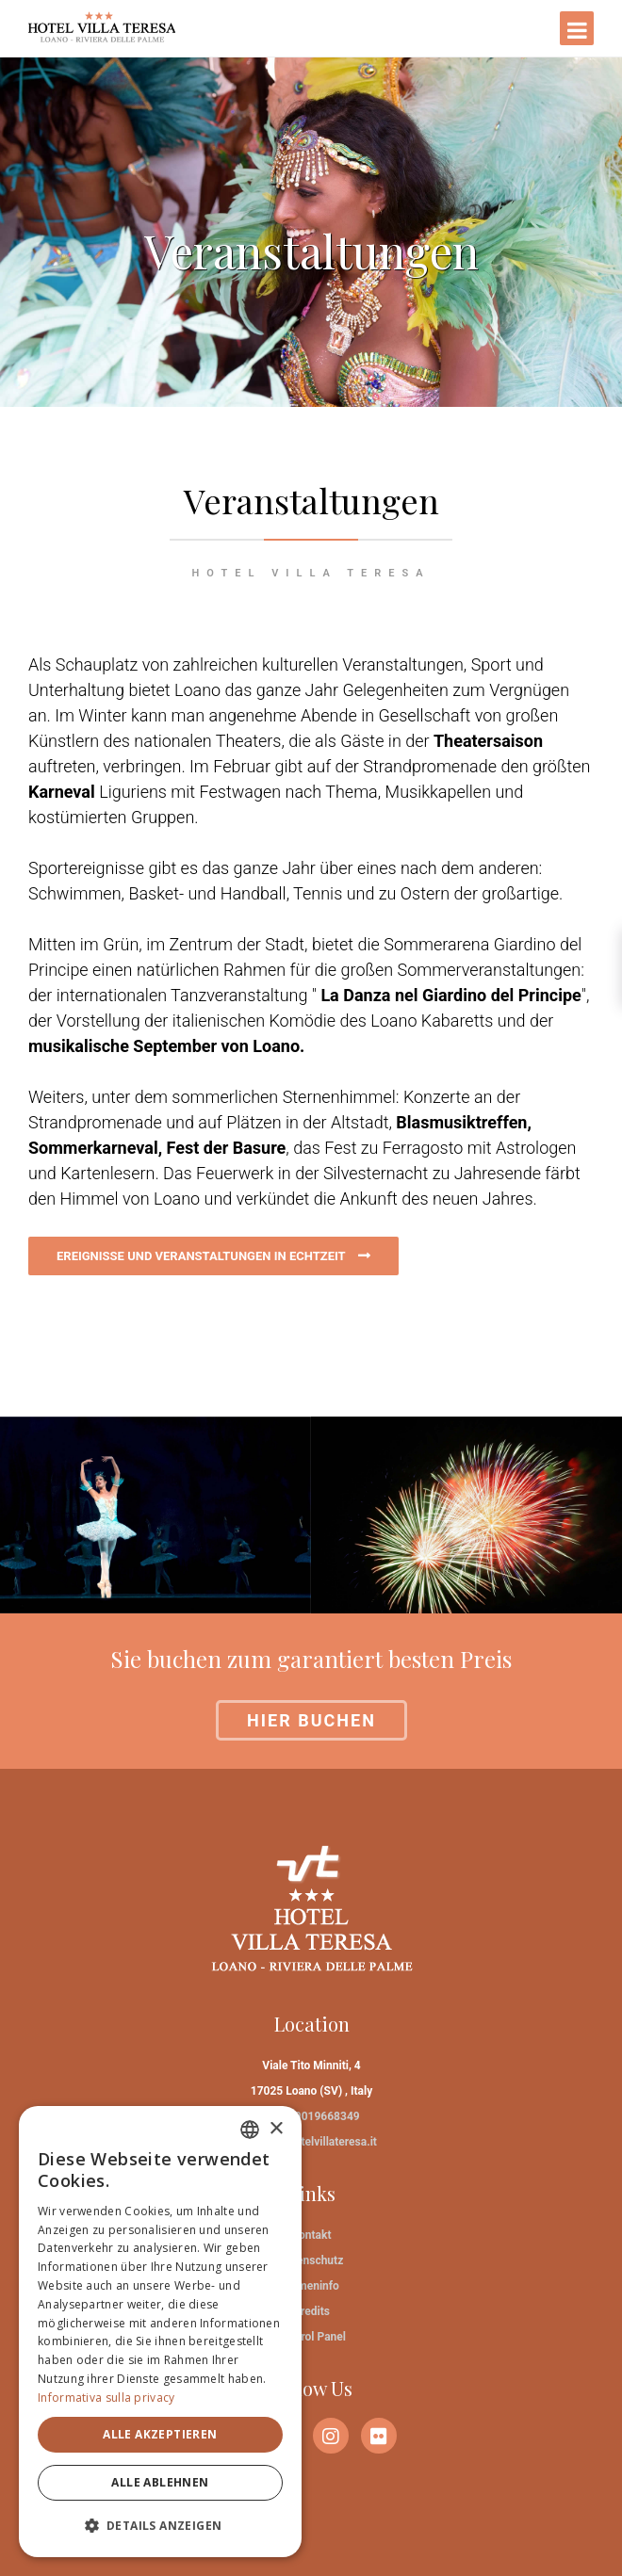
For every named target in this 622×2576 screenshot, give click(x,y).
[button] (160, 2525)
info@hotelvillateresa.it (317, 2141)
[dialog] (160, 2331)
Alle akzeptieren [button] (160, 2434)
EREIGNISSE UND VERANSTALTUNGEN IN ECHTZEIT (203, 1256)
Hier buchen (311, 1720)
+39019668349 (320, 2116)
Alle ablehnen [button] (159, 2482)
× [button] (276, 2129)
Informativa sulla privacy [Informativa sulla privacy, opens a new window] (106, 2398)
